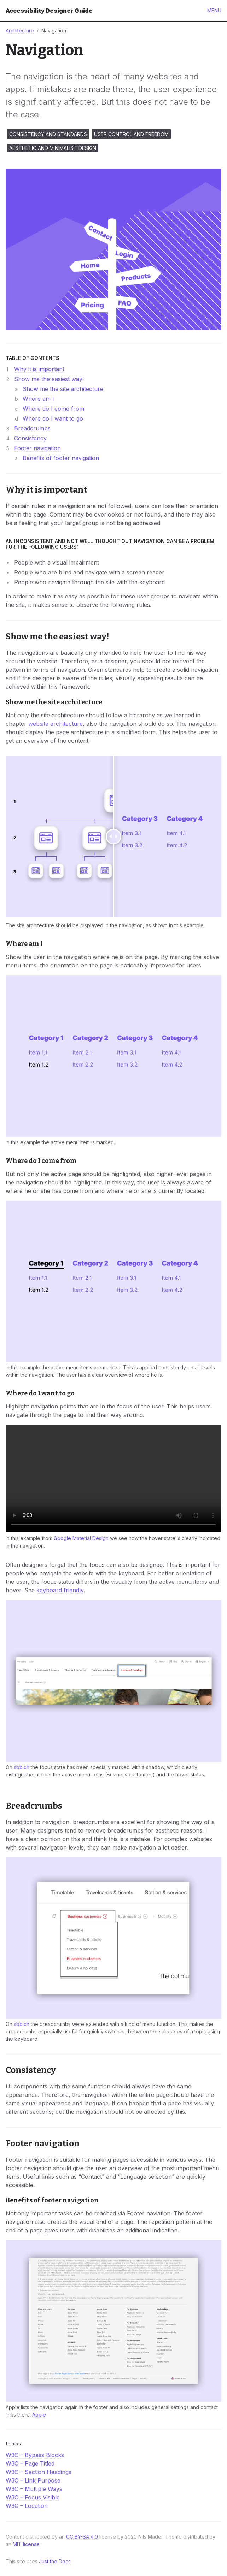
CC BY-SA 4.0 (82, 2537)
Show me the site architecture (63, 388)
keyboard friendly (59, 1590)
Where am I (38, 398)
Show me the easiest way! (49, 378)
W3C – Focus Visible (33, 2497)
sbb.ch (21, 1767)
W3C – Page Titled (30, 2463)
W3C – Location (27, 2505)
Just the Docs (55, 2561)
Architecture (20, 31)
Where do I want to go (53, 418)
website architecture (55, 723)
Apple (39, 2415)
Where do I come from (53, 408)
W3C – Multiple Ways (34, 2488)
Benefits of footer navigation (61, 457)
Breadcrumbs (32, 428)
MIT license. (27, 2544)
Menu (214, 10)
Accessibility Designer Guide (49, 10)
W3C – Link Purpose (33, 2480)
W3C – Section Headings (38, 2471)
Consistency (30, 438)
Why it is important (39, 369)
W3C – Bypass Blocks (35, 2455)
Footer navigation (37, 448)
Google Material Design (81, 1538)
